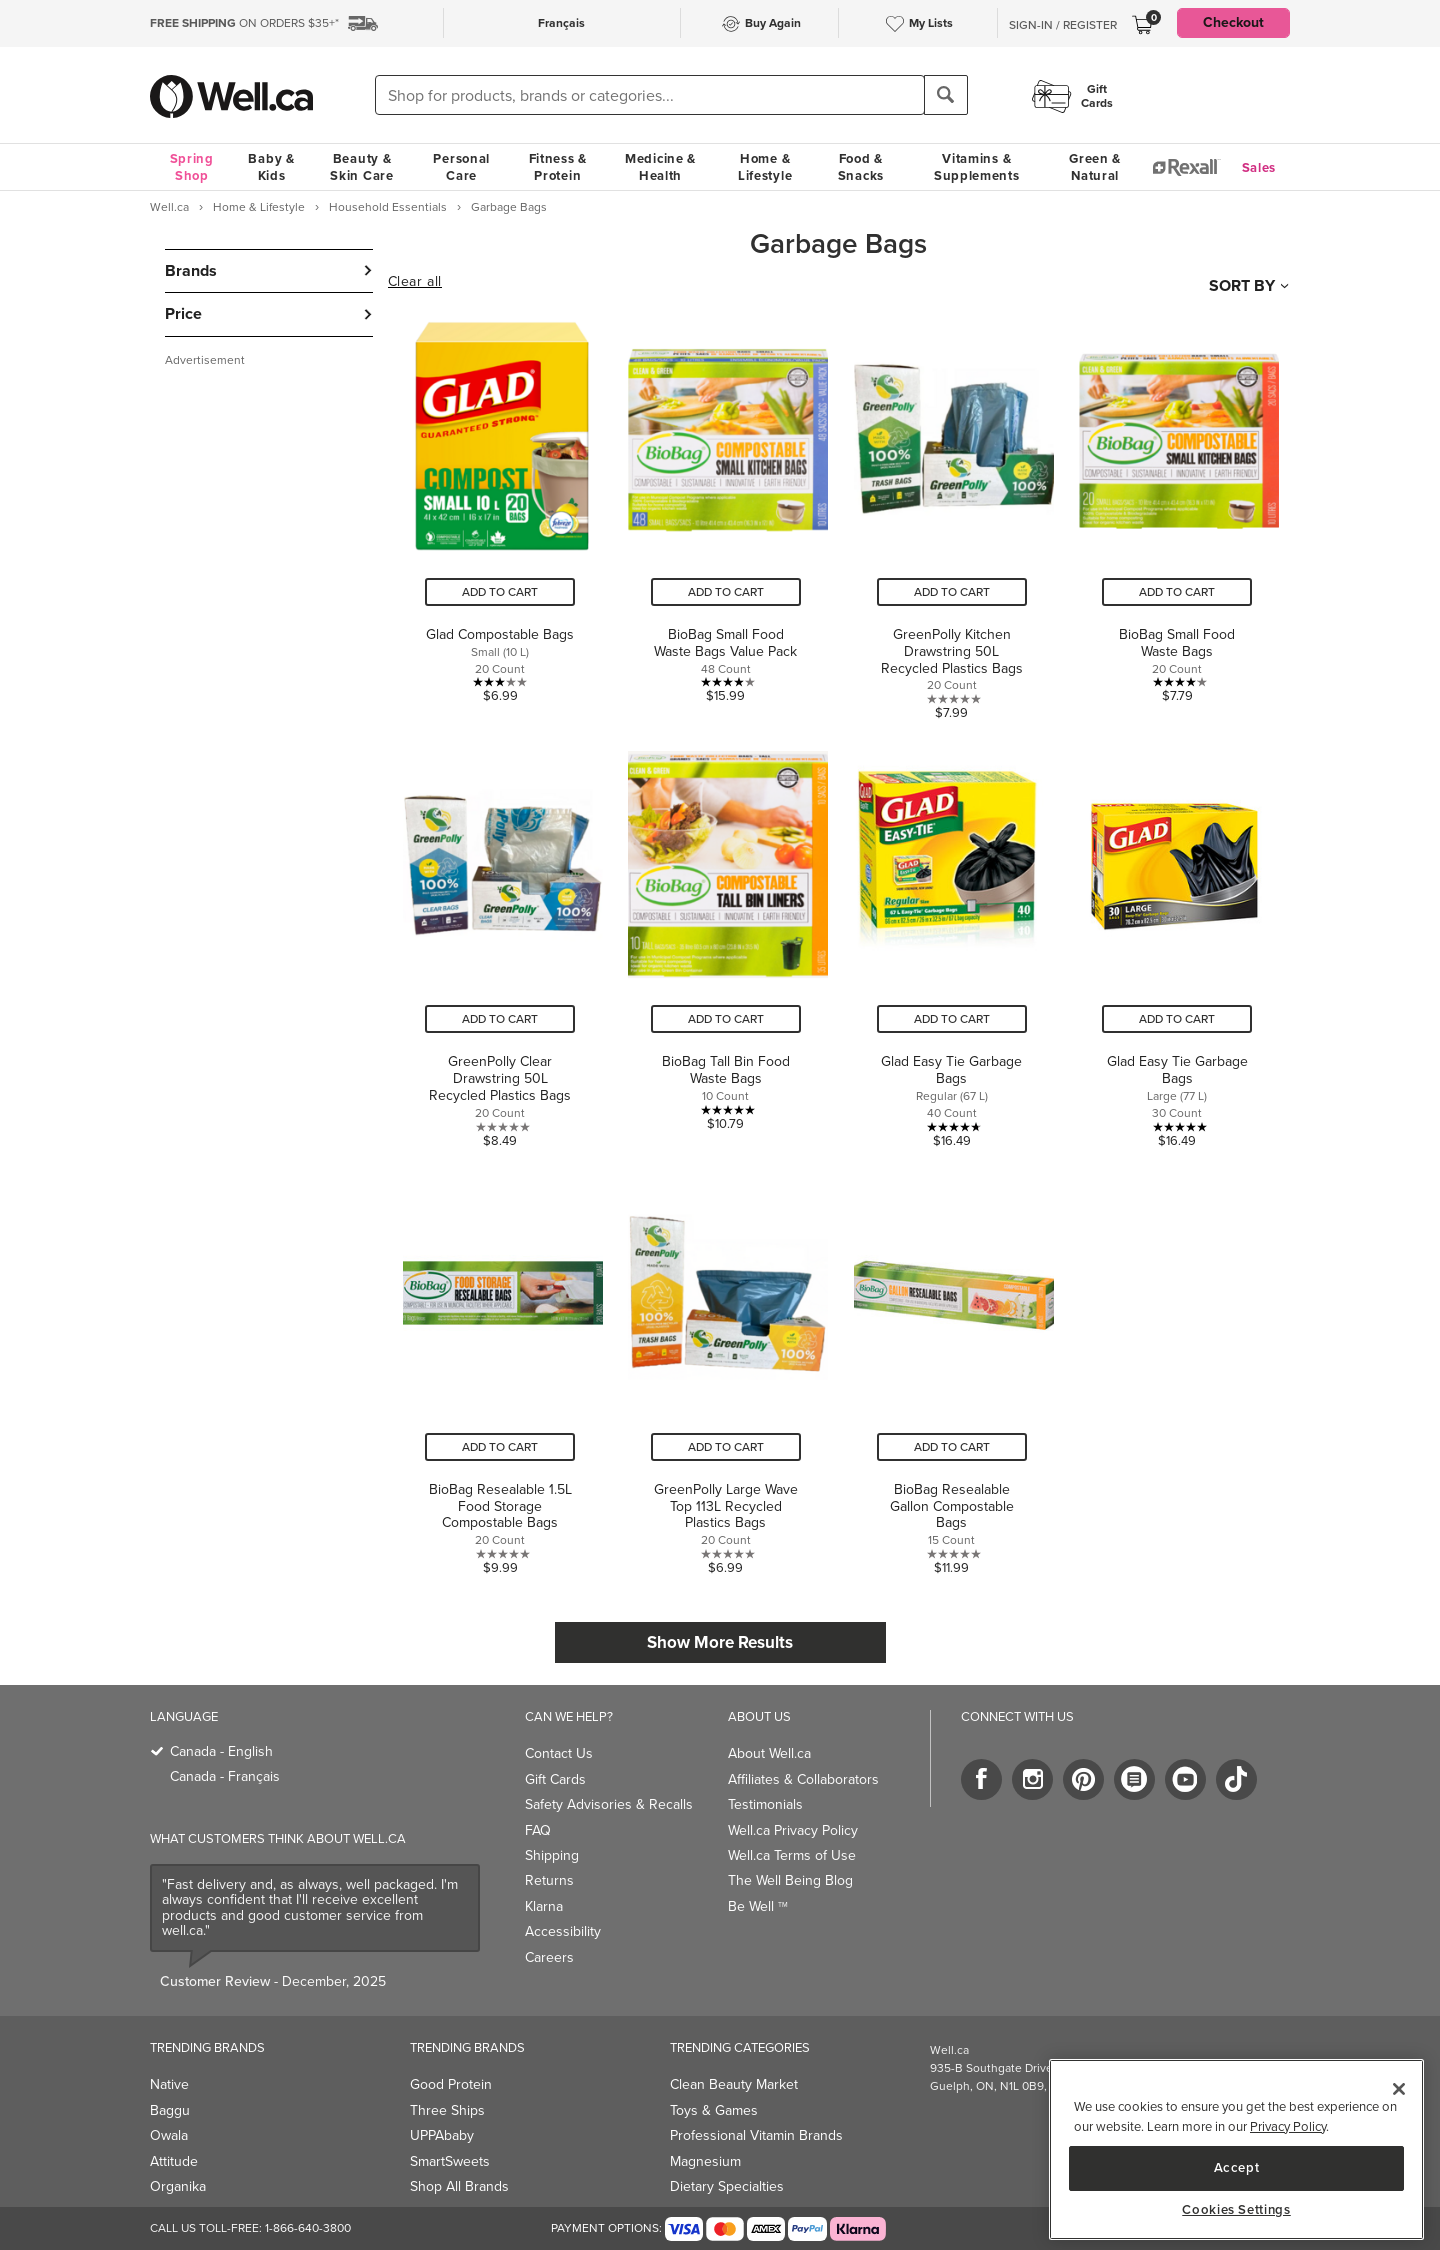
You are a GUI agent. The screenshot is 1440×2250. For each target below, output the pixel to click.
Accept (1237, 2167)
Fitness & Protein (558, 167)
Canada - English (221, 1751)
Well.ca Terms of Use (792, 1855)
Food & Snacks (861, 167)
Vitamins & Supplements (977, 167)
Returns (549, 1880)
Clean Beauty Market (734, 2084)
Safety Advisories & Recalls (609, 1804)
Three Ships (447, 2110)
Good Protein (451, 2084)
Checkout (1233, 22)
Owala (169, 2135)
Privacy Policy (1288, 2126)
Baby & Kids (271, 167)
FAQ (538, 1830)
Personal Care (461, 167)
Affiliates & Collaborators (803, 1779)
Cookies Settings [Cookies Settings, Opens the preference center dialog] (1236, 2210)
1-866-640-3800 (308, 2228)
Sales (1259, 167)
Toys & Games (714, 2110)
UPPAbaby (442, 2135)
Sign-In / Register (1063, 25)
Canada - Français (225, 1776)
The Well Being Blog (790, 1880)
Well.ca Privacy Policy (793, 1830)
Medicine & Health (660, 167)
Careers (549, 1957)
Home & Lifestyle (765, 167)
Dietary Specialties (727, 2186)
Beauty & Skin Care (361, 167)
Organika (178, 2186)
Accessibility (563, 1931)
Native (169, 2084)
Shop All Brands (459, 2186)
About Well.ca (769, 1753)
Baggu (170, 2110)
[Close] (1399, 2089)
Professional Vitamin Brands (756, 2135)
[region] (1236, 2149)
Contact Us (559, 1753)
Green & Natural (1095, 167)
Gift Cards (555, 1779)
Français (561, 23)
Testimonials (765, 1804)
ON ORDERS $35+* (244, 23)
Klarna (544, 1906)
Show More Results (720, 1642)
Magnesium (705, 2161)
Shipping (552, 1855)
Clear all (415, 282)
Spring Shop (192, 167)
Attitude (174, 2161)
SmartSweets (450, 2161)
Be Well (758, 1906)
